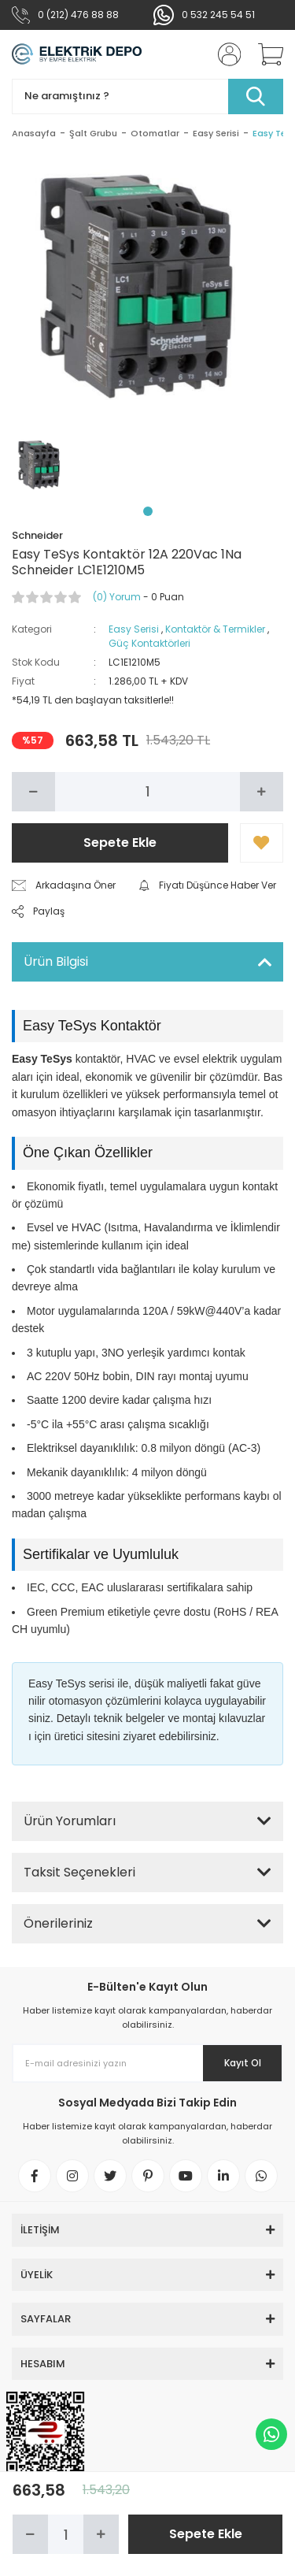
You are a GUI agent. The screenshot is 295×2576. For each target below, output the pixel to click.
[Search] (147, 96)
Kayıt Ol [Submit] (242, 2062)
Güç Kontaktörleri (149, 643)
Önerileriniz (58, 1923)
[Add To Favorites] (261, 843)
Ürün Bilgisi (56, 961)
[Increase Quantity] (261, 791)
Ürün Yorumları (70, 1821)
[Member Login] (224, 54)
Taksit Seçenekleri (79, 1872)
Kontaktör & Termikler (215, 629)
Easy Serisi (134, 629)
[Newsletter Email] (147, 2063)
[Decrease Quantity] (33, 791)
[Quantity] (147, 791)
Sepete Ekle (120, 842)
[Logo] (77, 54)
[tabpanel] (41, 465)
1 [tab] (148, 511)
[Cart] (265, 54)
